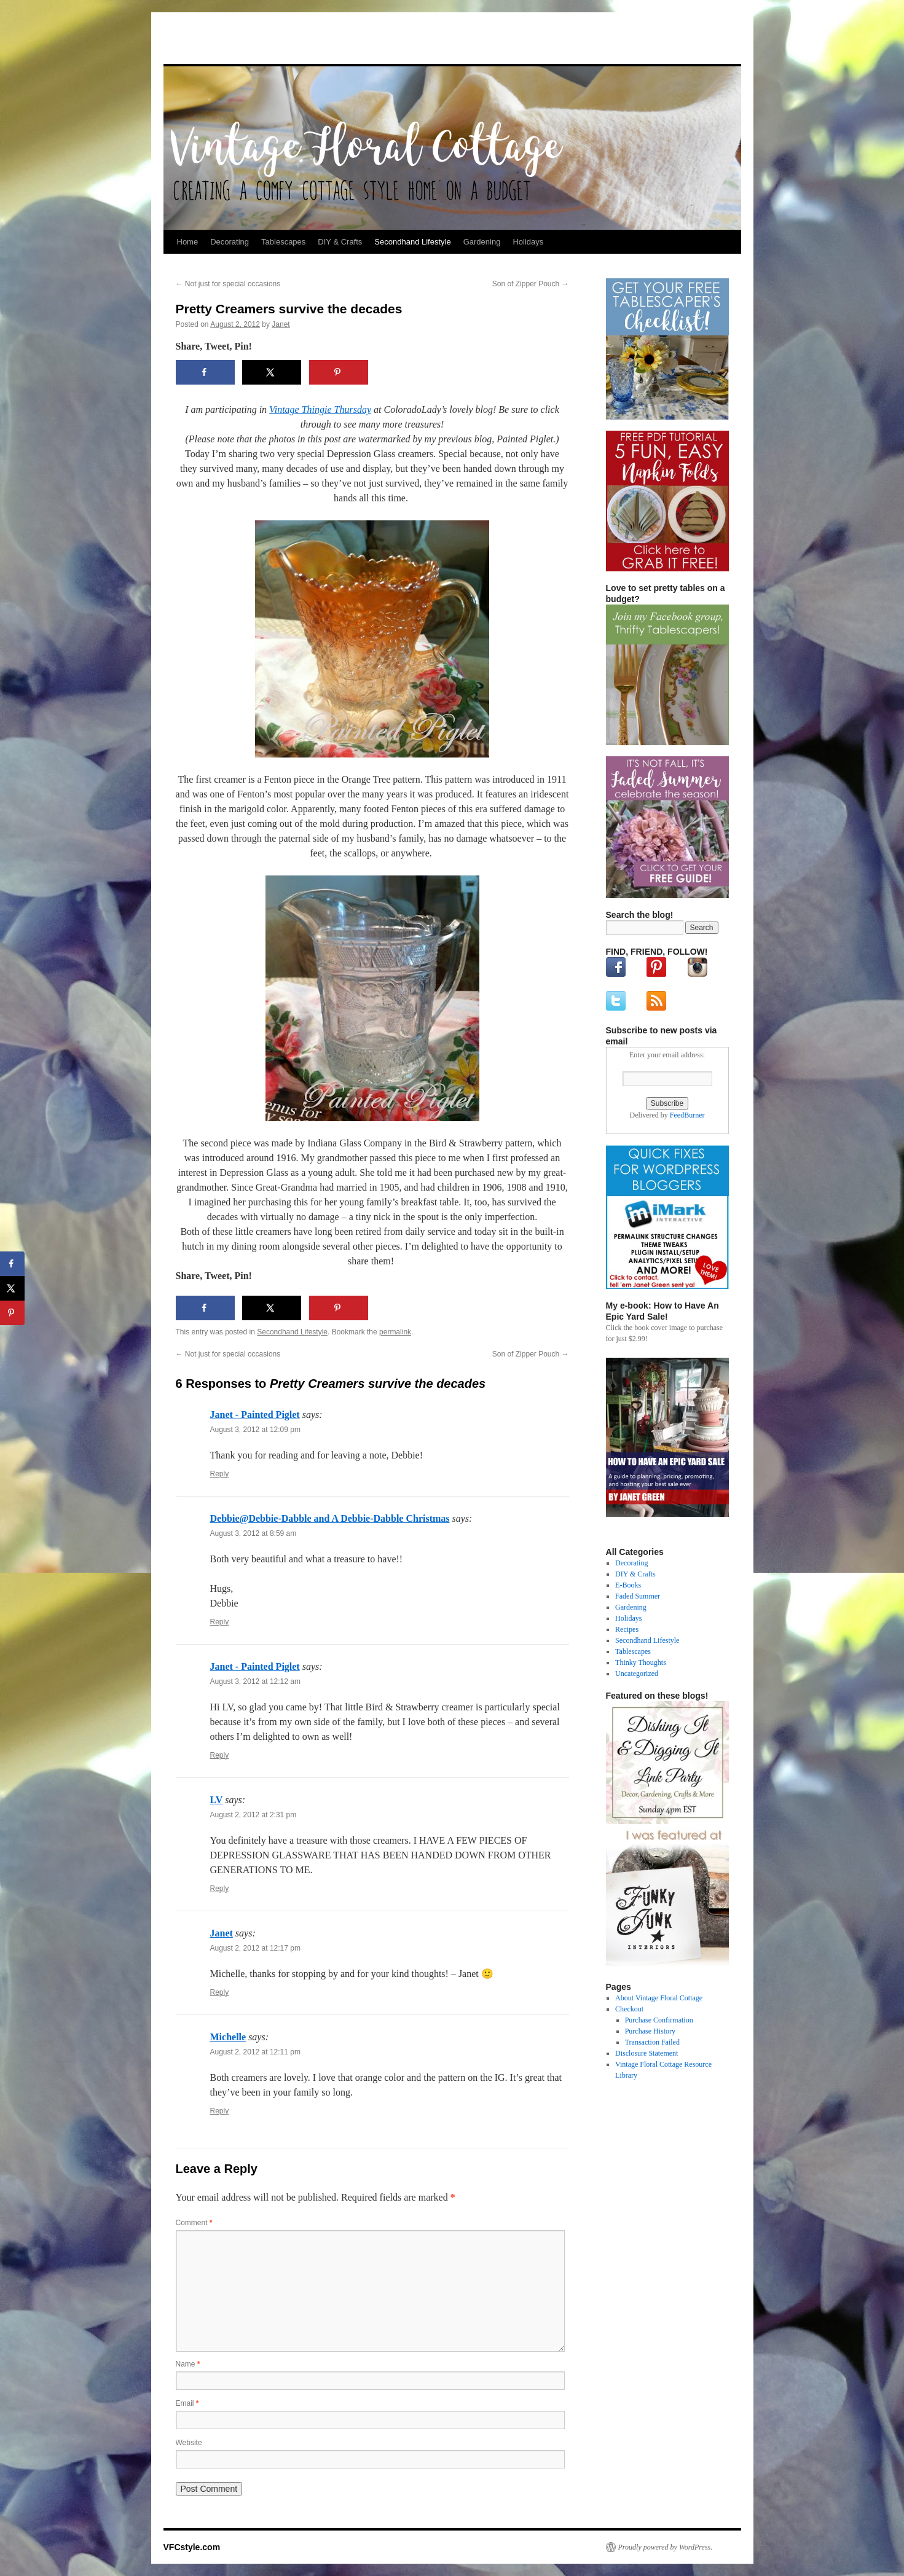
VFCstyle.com (224, 41)
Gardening (482, 241)
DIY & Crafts (340, 241)
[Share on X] (271, 372)
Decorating (229, 241)
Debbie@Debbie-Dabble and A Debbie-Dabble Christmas (330, 1518)
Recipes (627, 1629)
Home (187, 241)
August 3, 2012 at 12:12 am (255, 1681)
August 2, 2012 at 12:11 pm (255, 2052)
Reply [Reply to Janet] (219, 1992)
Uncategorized (636, 1673)
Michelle (228, 2037)
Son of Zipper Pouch (530, 284)
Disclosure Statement (646, 2053)
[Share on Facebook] (205, 372)
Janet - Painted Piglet (255, 1414)
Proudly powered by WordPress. (665, 2547)
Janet (280, 324)
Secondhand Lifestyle (412, 241)
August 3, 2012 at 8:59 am (253, 1533)
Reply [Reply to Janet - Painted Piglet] (219, 1474)
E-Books (628, 1585)
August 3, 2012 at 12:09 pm (255, 1429)
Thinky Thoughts (640, 1662)
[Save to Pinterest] (338, 372)
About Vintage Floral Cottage (658, 1998)
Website (189, 2442)
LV (216, 1800)
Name (188, 2364)
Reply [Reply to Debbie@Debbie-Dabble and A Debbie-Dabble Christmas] (219, 1622)
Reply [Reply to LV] (219, 1888)
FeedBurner (687, 1115)
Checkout (629, 2009)
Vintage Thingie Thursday (320, 409)
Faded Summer (637, 1596)
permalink (395, 1332)
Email (187, 2403)
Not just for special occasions (228, 284)
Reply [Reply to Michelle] (219, 2111)
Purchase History (650, 2031)
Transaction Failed (652, 2042)
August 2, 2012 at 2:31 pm (253, 1815)
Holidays (528, 241)
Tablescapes (283, 241)
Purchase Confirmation (659, 2020)
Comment (194, 2222)
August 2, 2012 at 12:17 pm (255, 1948)
